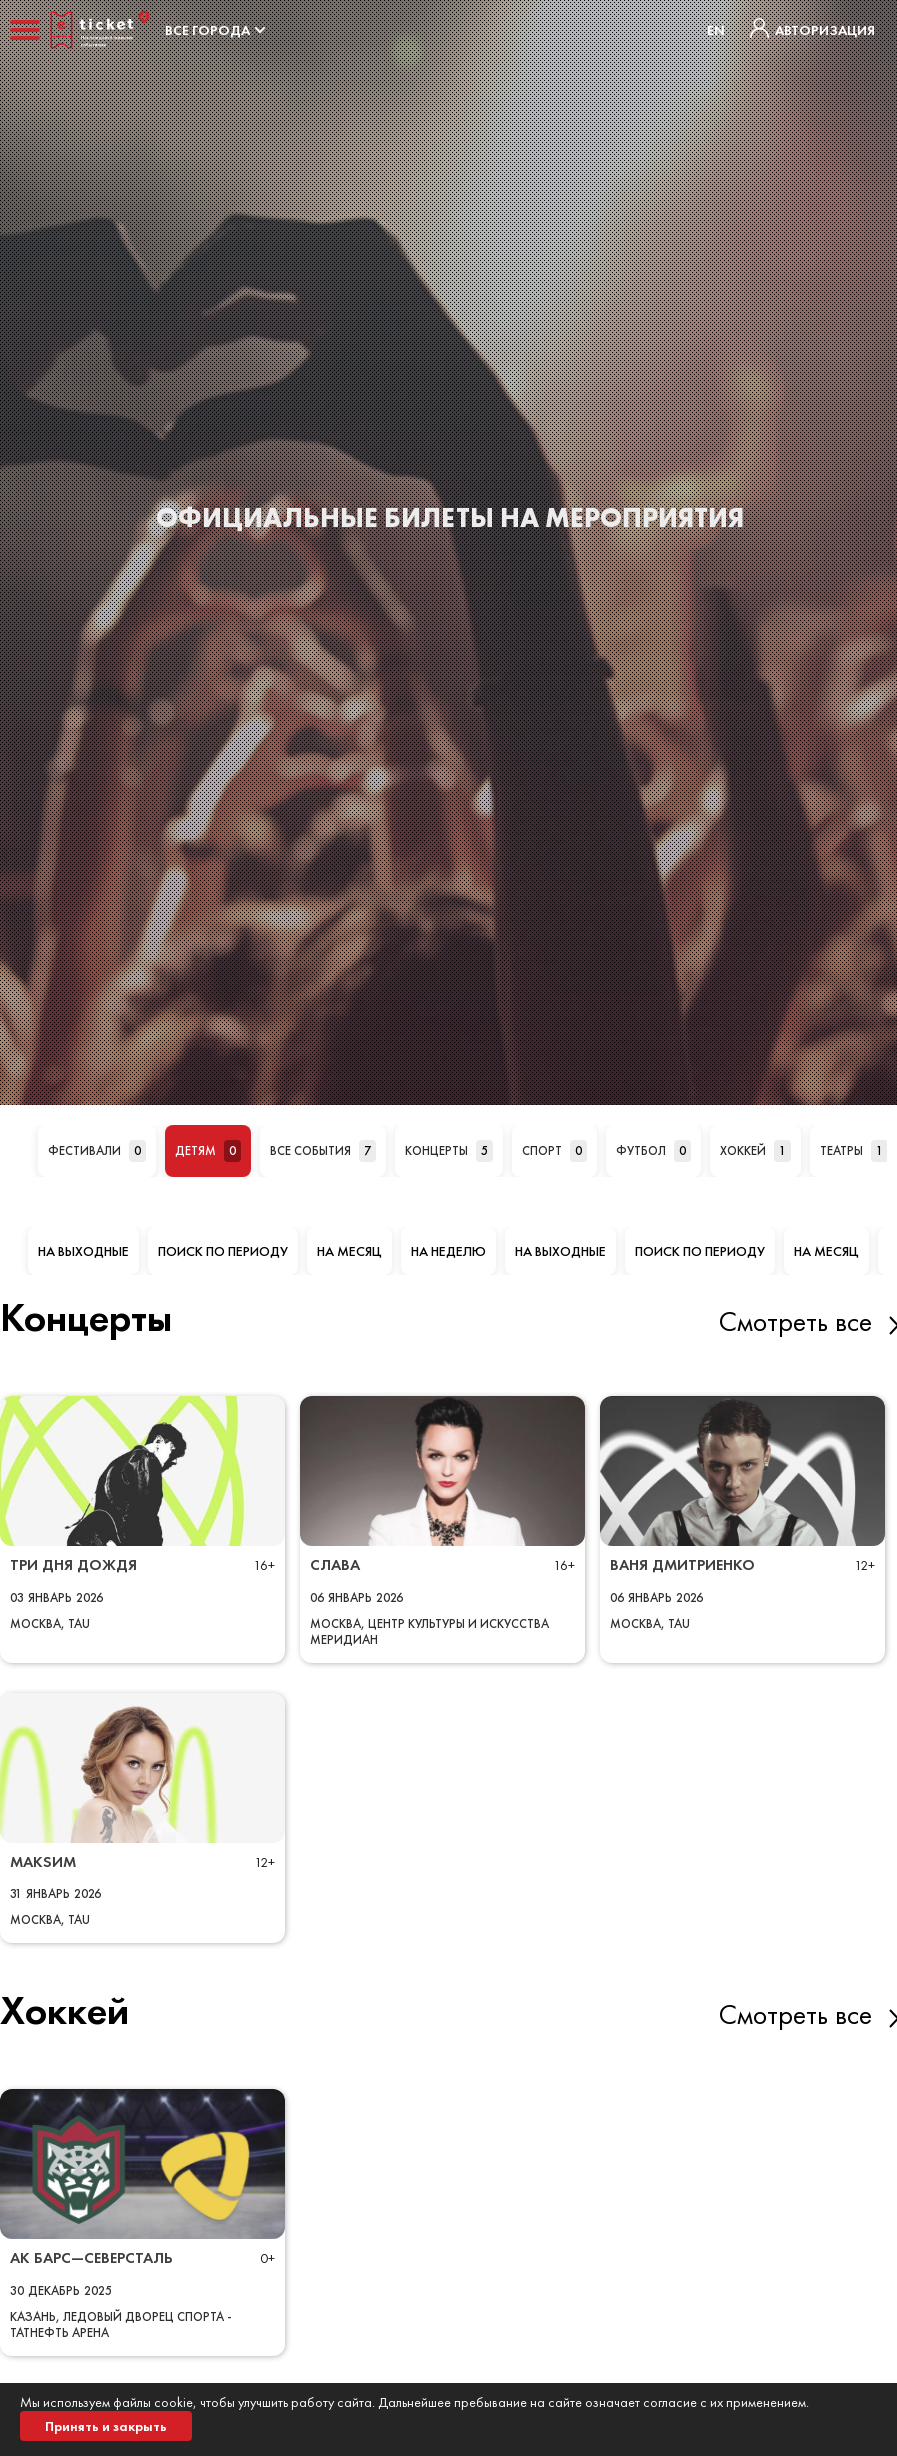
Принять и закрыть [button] (106, 2426)
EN (716, 30)
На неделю (448, 1251)
